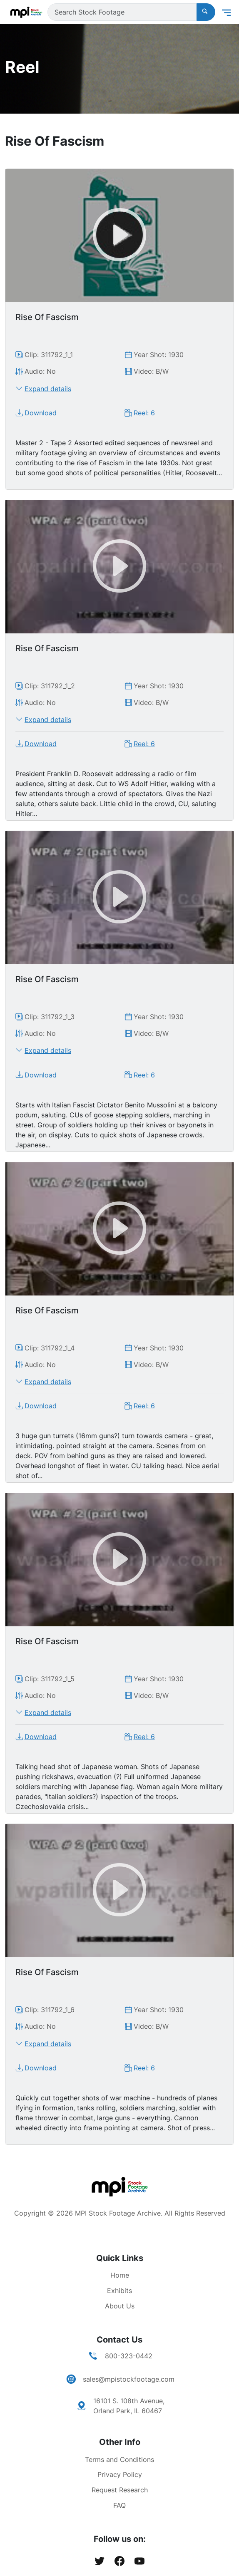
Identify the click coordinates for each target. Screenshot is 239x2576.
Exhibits (119, 2290)
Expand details (48, 389)
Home (119, 2275)
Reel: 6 (144, 413)
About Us (119, 2306)
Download (41, 413)
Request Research (120, 2490)
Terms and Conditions (119, 2459)
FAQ (119, 2505)
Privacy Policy (119, 2474)
